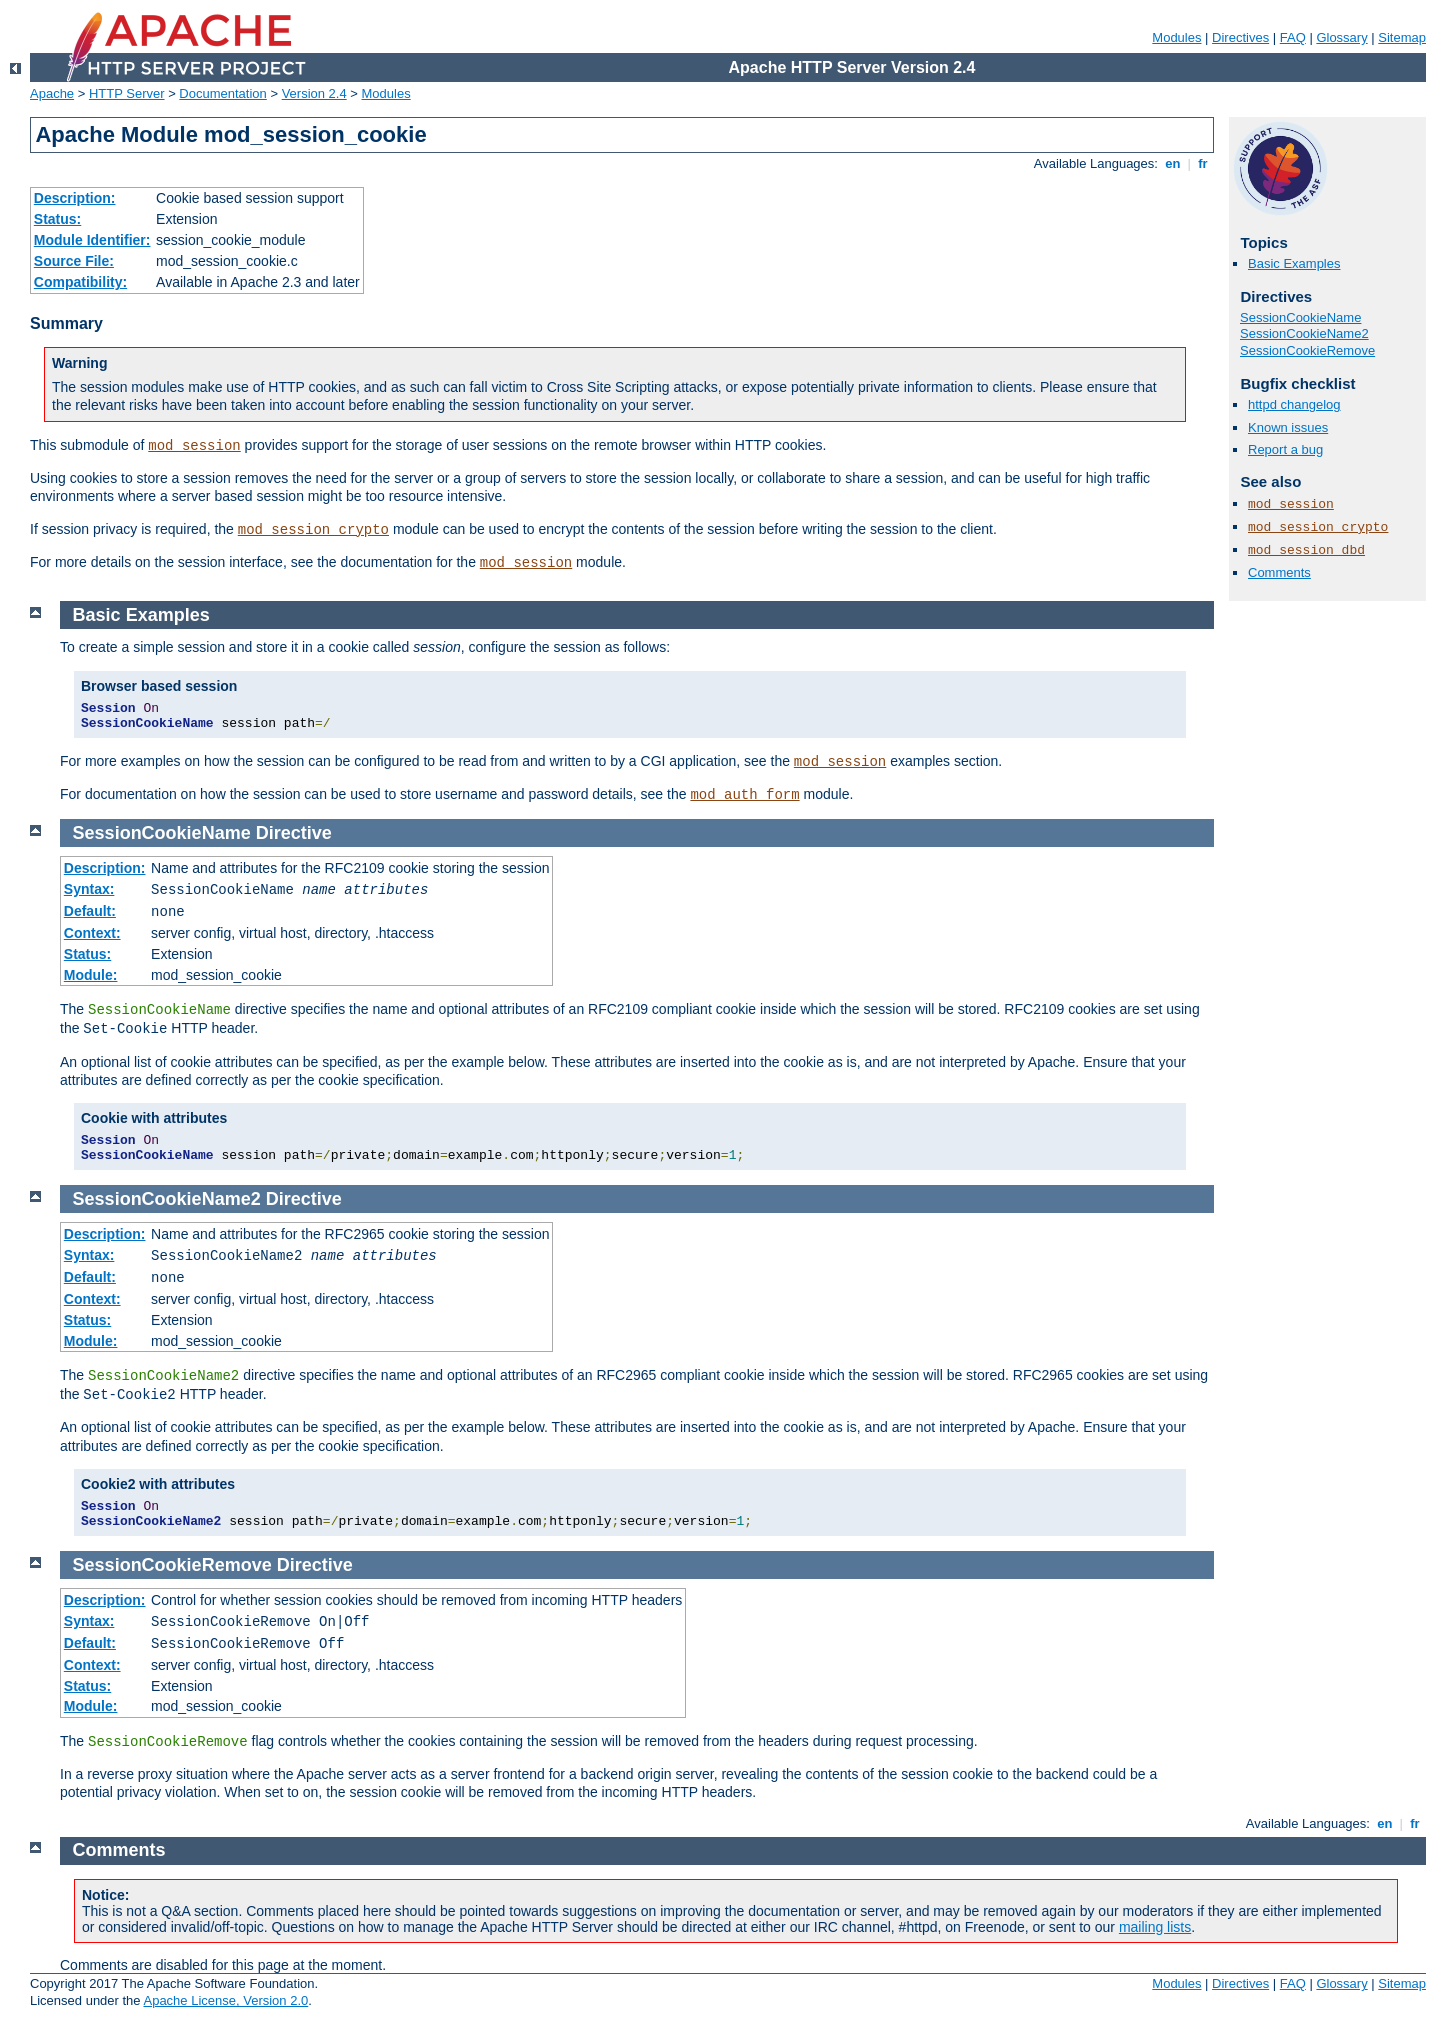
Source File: (74, 261)
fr (1203, 163)
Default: (90, 911)
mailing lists (1155, 1927)
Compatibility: (80, 282)
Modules (1176, 37)
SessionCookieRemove (1307, 350)
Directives (1240, 37)
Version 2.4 (314, 93)
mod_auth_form (744, 795)
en (1173, 163)
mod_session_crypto (313, 530)
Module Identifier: (92, 240)
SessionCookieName (1300, 317)
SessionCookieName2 (1304, 333)
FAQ (1293, 37)
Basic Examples (1294, 263)
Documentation (222, 93)
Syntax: (89, 889)
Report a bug (1285, 449)
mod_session (194, 446)
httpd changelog (1294, 404)
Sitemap (1402, 37)
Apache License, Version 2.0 (225, 2000)
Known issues (1288, 427)
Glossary (1341, 37)
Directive (294, 833)
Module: (91, 975)
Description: (75, 198)
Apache (52, 93)
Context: (92, 933)
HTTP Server (127, 93)
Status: (57, 219)
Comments (1279, 572)
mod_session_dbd (1306, 550)
